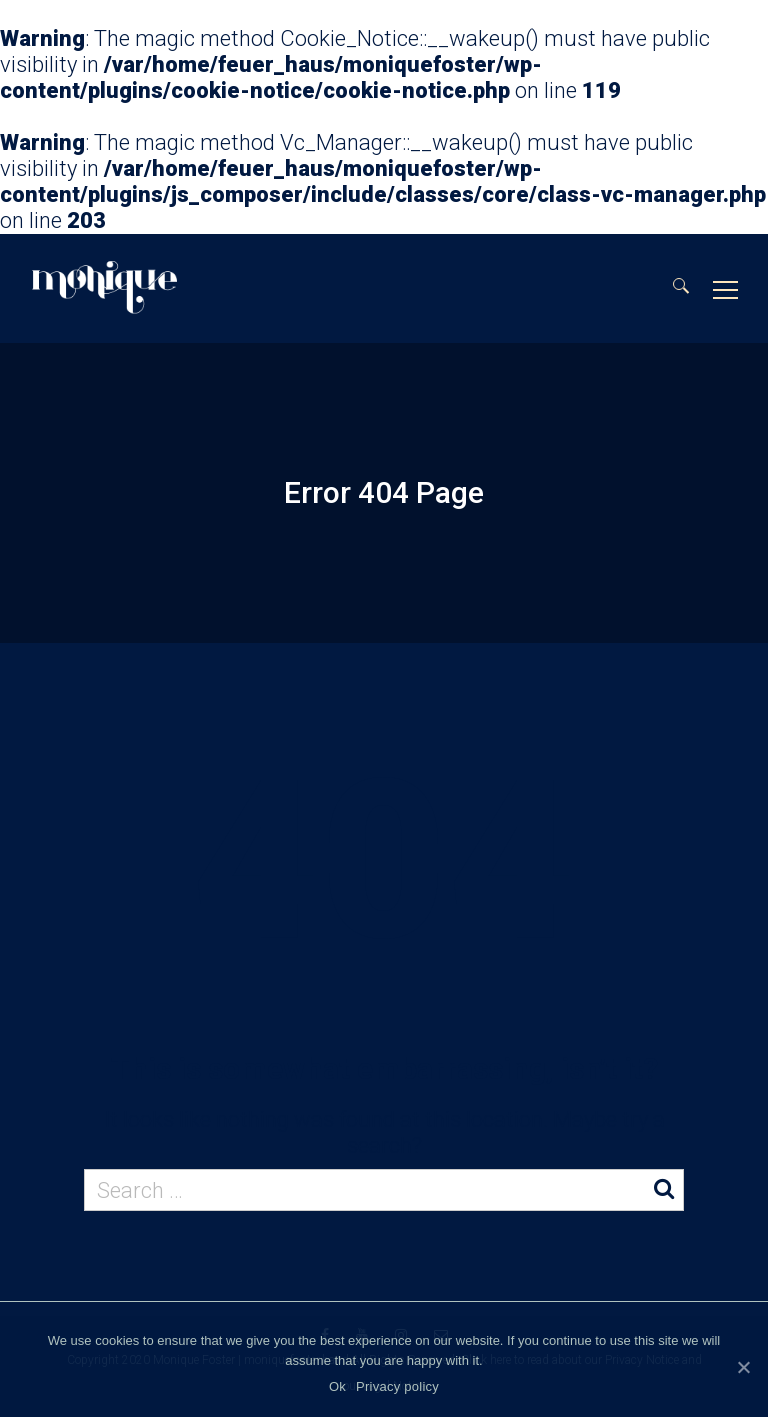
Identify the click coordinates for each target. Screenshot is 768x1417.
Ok (337, 1386)
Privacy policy (397, 1386)
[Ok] (743, 1367)
